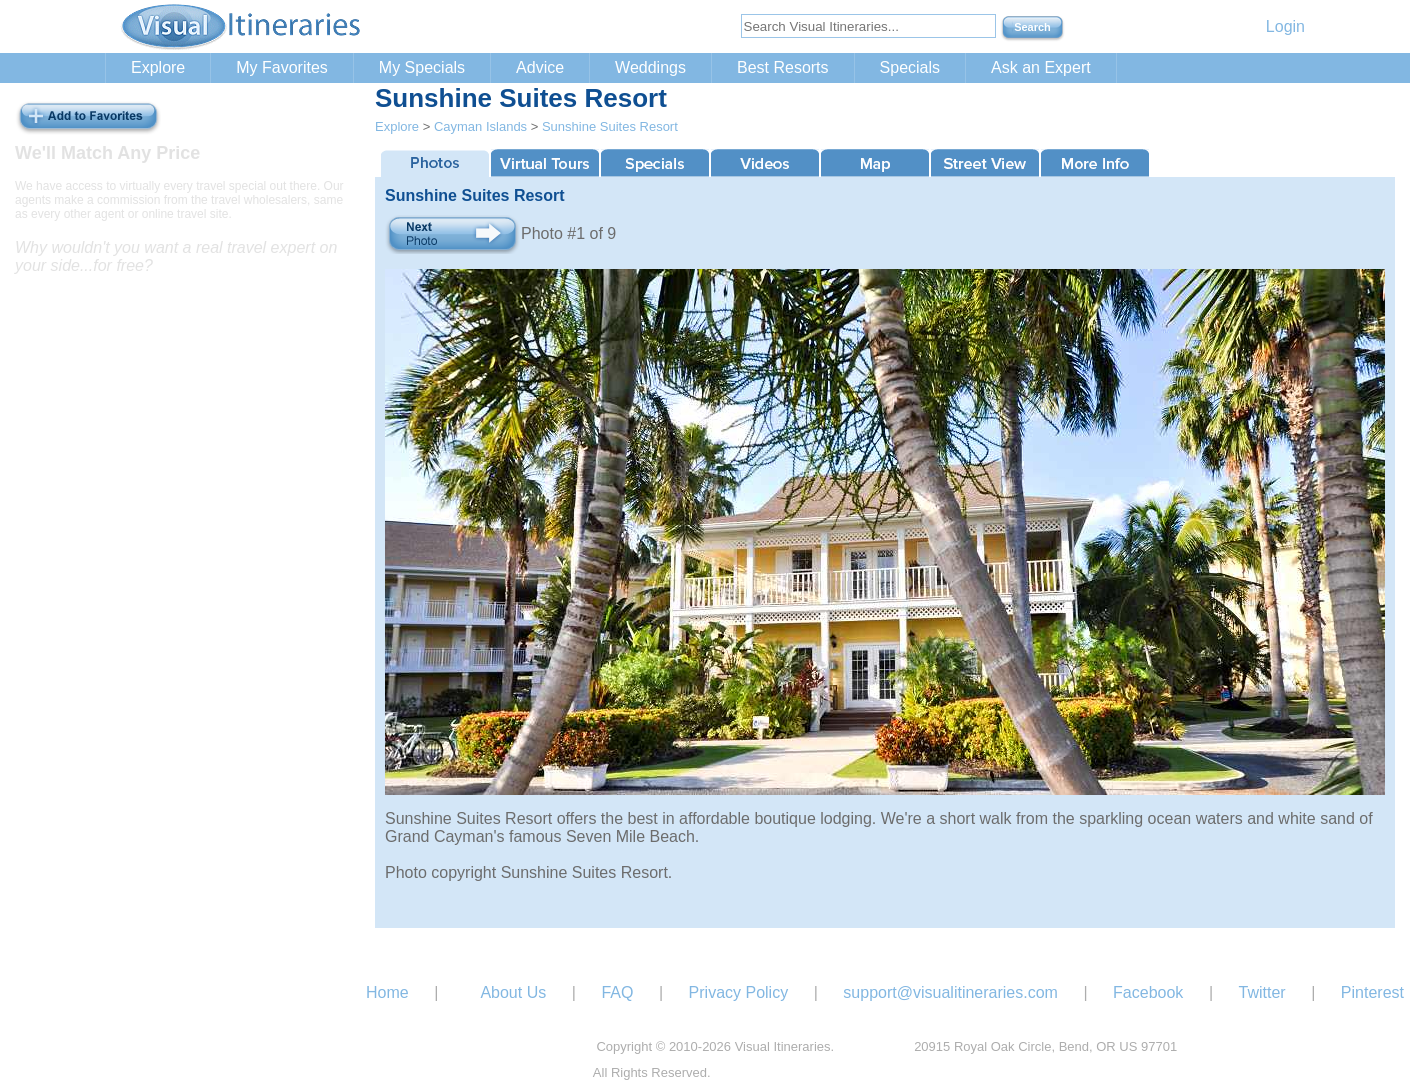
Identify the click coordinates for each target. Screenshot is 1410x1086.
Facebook (1148, 992)
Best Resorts (783, 67)
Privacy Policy (739, 992)
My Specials (422, 67)
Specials (910, 67)
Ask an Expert (1041, 67)
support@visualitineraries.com (950, 992)
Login (1285, 26)
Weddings (650, 67)
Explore (158, 67)
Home (387, 992)
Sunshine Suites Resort (610, 126)
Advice (540, 67)
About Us (513, 992)
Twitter (1262, 992)
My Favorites (282, 67)
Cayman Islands (480, 126)
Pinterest (1372, 992)
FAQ (617, 992)
